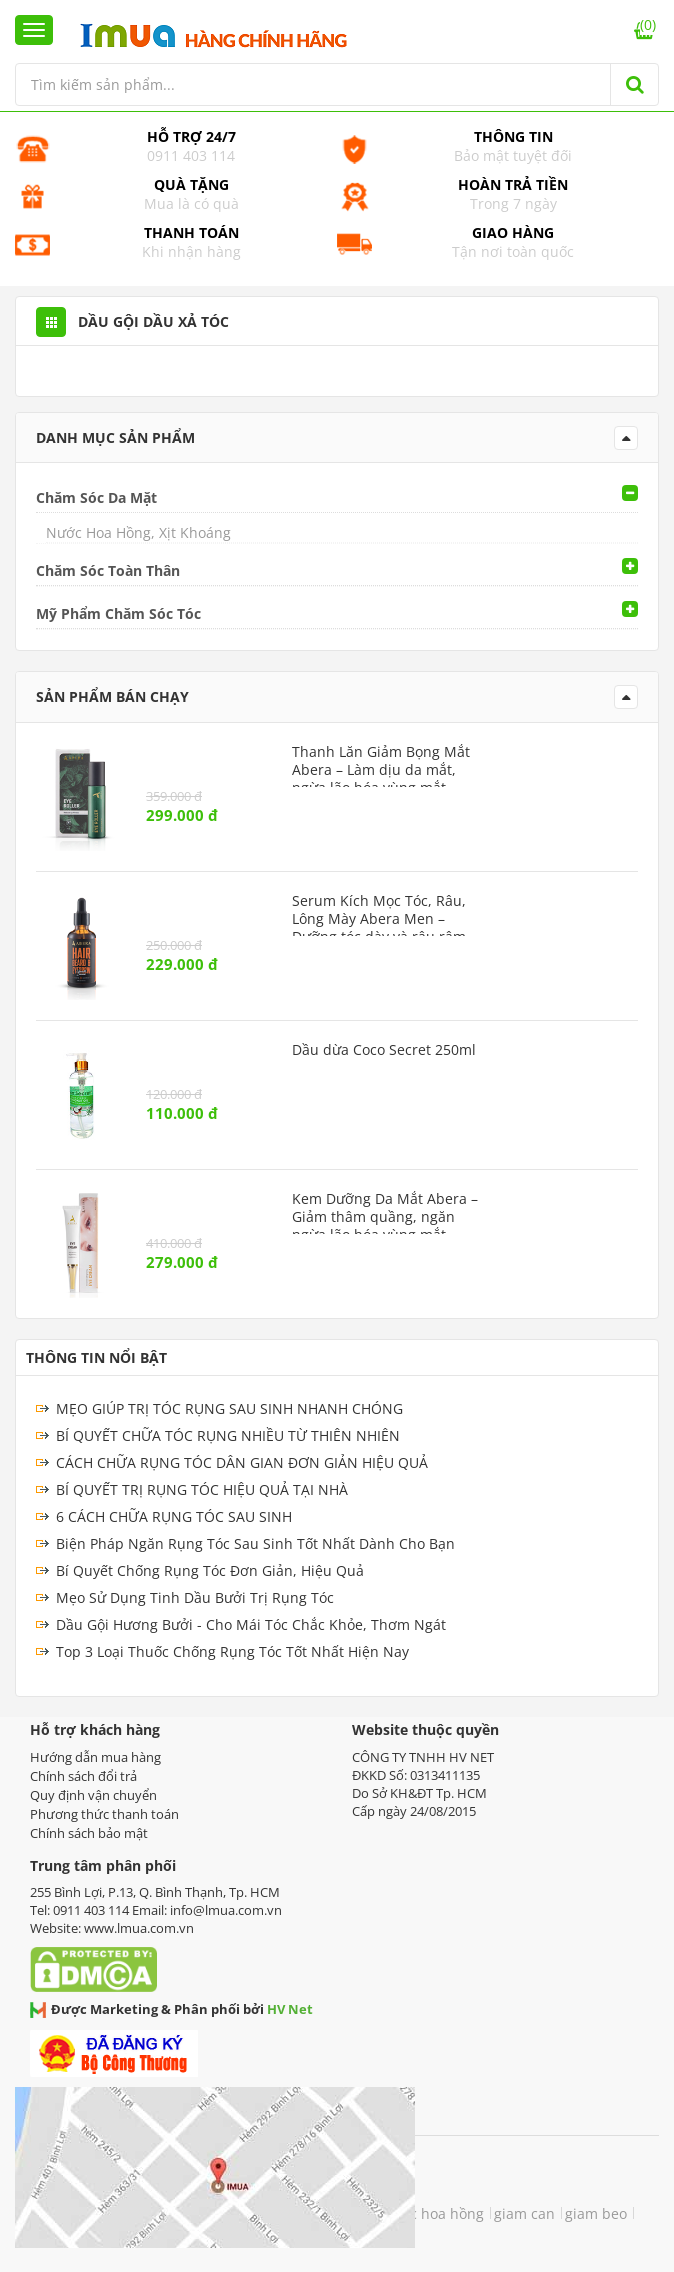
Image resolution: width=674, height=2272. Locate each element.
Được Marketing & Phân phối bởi (171, 2009)
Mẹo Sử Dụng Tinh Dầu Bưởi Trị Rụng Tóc (195, 1597)
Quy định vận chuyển (93, 1795)
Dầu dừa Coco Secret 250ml (384, 1050)
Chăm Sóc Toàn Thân (108, 570)
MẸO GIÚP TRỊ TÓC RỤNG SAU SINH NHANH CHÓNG (229, 1408)
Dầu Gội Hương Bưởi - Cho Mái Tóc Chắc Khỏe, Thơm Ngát (251, 1624)
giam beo (596, 2213)
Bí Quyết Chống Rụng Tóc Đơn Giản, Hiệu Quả (210, 1570)
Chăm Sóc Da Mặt (96, 497)
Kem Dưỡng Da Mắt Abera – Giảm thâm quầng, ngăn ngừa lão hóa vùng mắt (385, 1217)
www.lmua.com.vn (139, 1928)
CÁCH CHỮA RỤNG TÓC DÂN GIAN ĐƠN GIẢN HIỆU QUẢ (242, 1462)
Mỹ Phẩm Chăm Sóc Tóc (118, 613)
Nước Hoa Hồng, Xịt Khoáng (138, 532)
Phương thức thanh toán (104, 1814)
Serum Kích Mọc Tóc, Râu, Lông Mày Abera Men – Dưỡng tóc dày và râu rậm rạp (379, 928)
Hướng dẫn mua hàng (95, 1757)
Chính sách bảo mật (89, 1833)
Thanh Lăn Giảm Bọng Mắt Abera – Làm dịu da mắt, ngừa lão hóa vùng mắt (381, 770)
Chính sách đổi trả (83, 1776)
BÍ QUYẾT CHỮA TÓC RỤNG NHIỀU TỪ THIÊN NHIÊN (228, 1435)
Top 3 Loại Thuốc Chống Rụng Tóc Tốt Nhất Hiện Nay (232, 1651)
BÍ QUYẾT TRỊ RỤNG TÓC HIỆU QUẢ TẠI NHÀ (202, 1489)
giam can (524, 2213)
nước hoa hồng (433, 2213)
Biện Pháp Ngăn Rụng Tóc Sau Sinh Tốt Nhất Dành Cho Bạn (255, 1543)
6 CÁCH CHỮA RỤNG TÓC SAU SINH (174, 1516)
